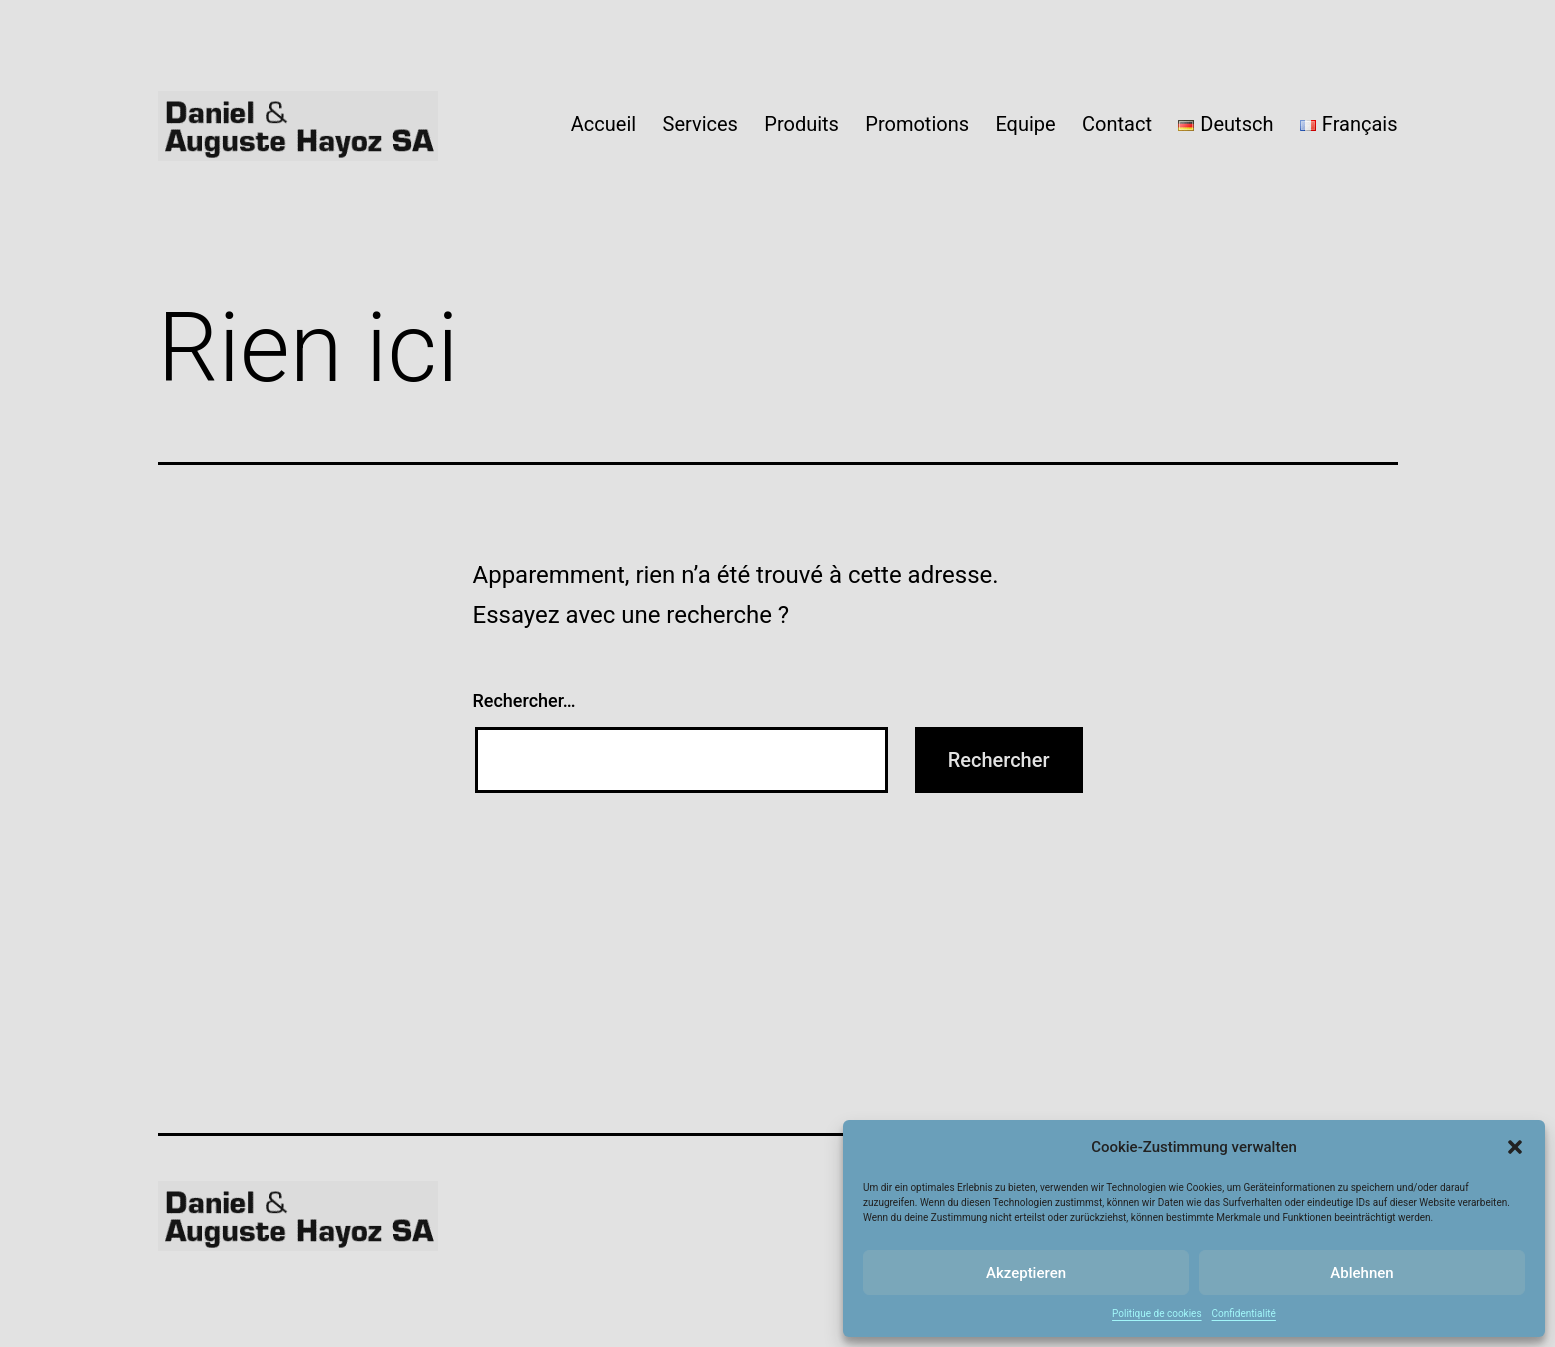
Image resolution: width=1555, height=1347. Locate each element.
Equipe (1025, 124)
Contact (1117, 124)
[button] (1515, 1147)
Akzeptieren (1026, 1273)
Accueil (603, 124)
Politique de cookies (1157, 1313)
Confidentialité (1244, 1313)
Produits (801, 124)
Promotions (917, 124)
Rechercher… (524, 700)
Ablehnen (1361, 1273)
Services (700, 124)
